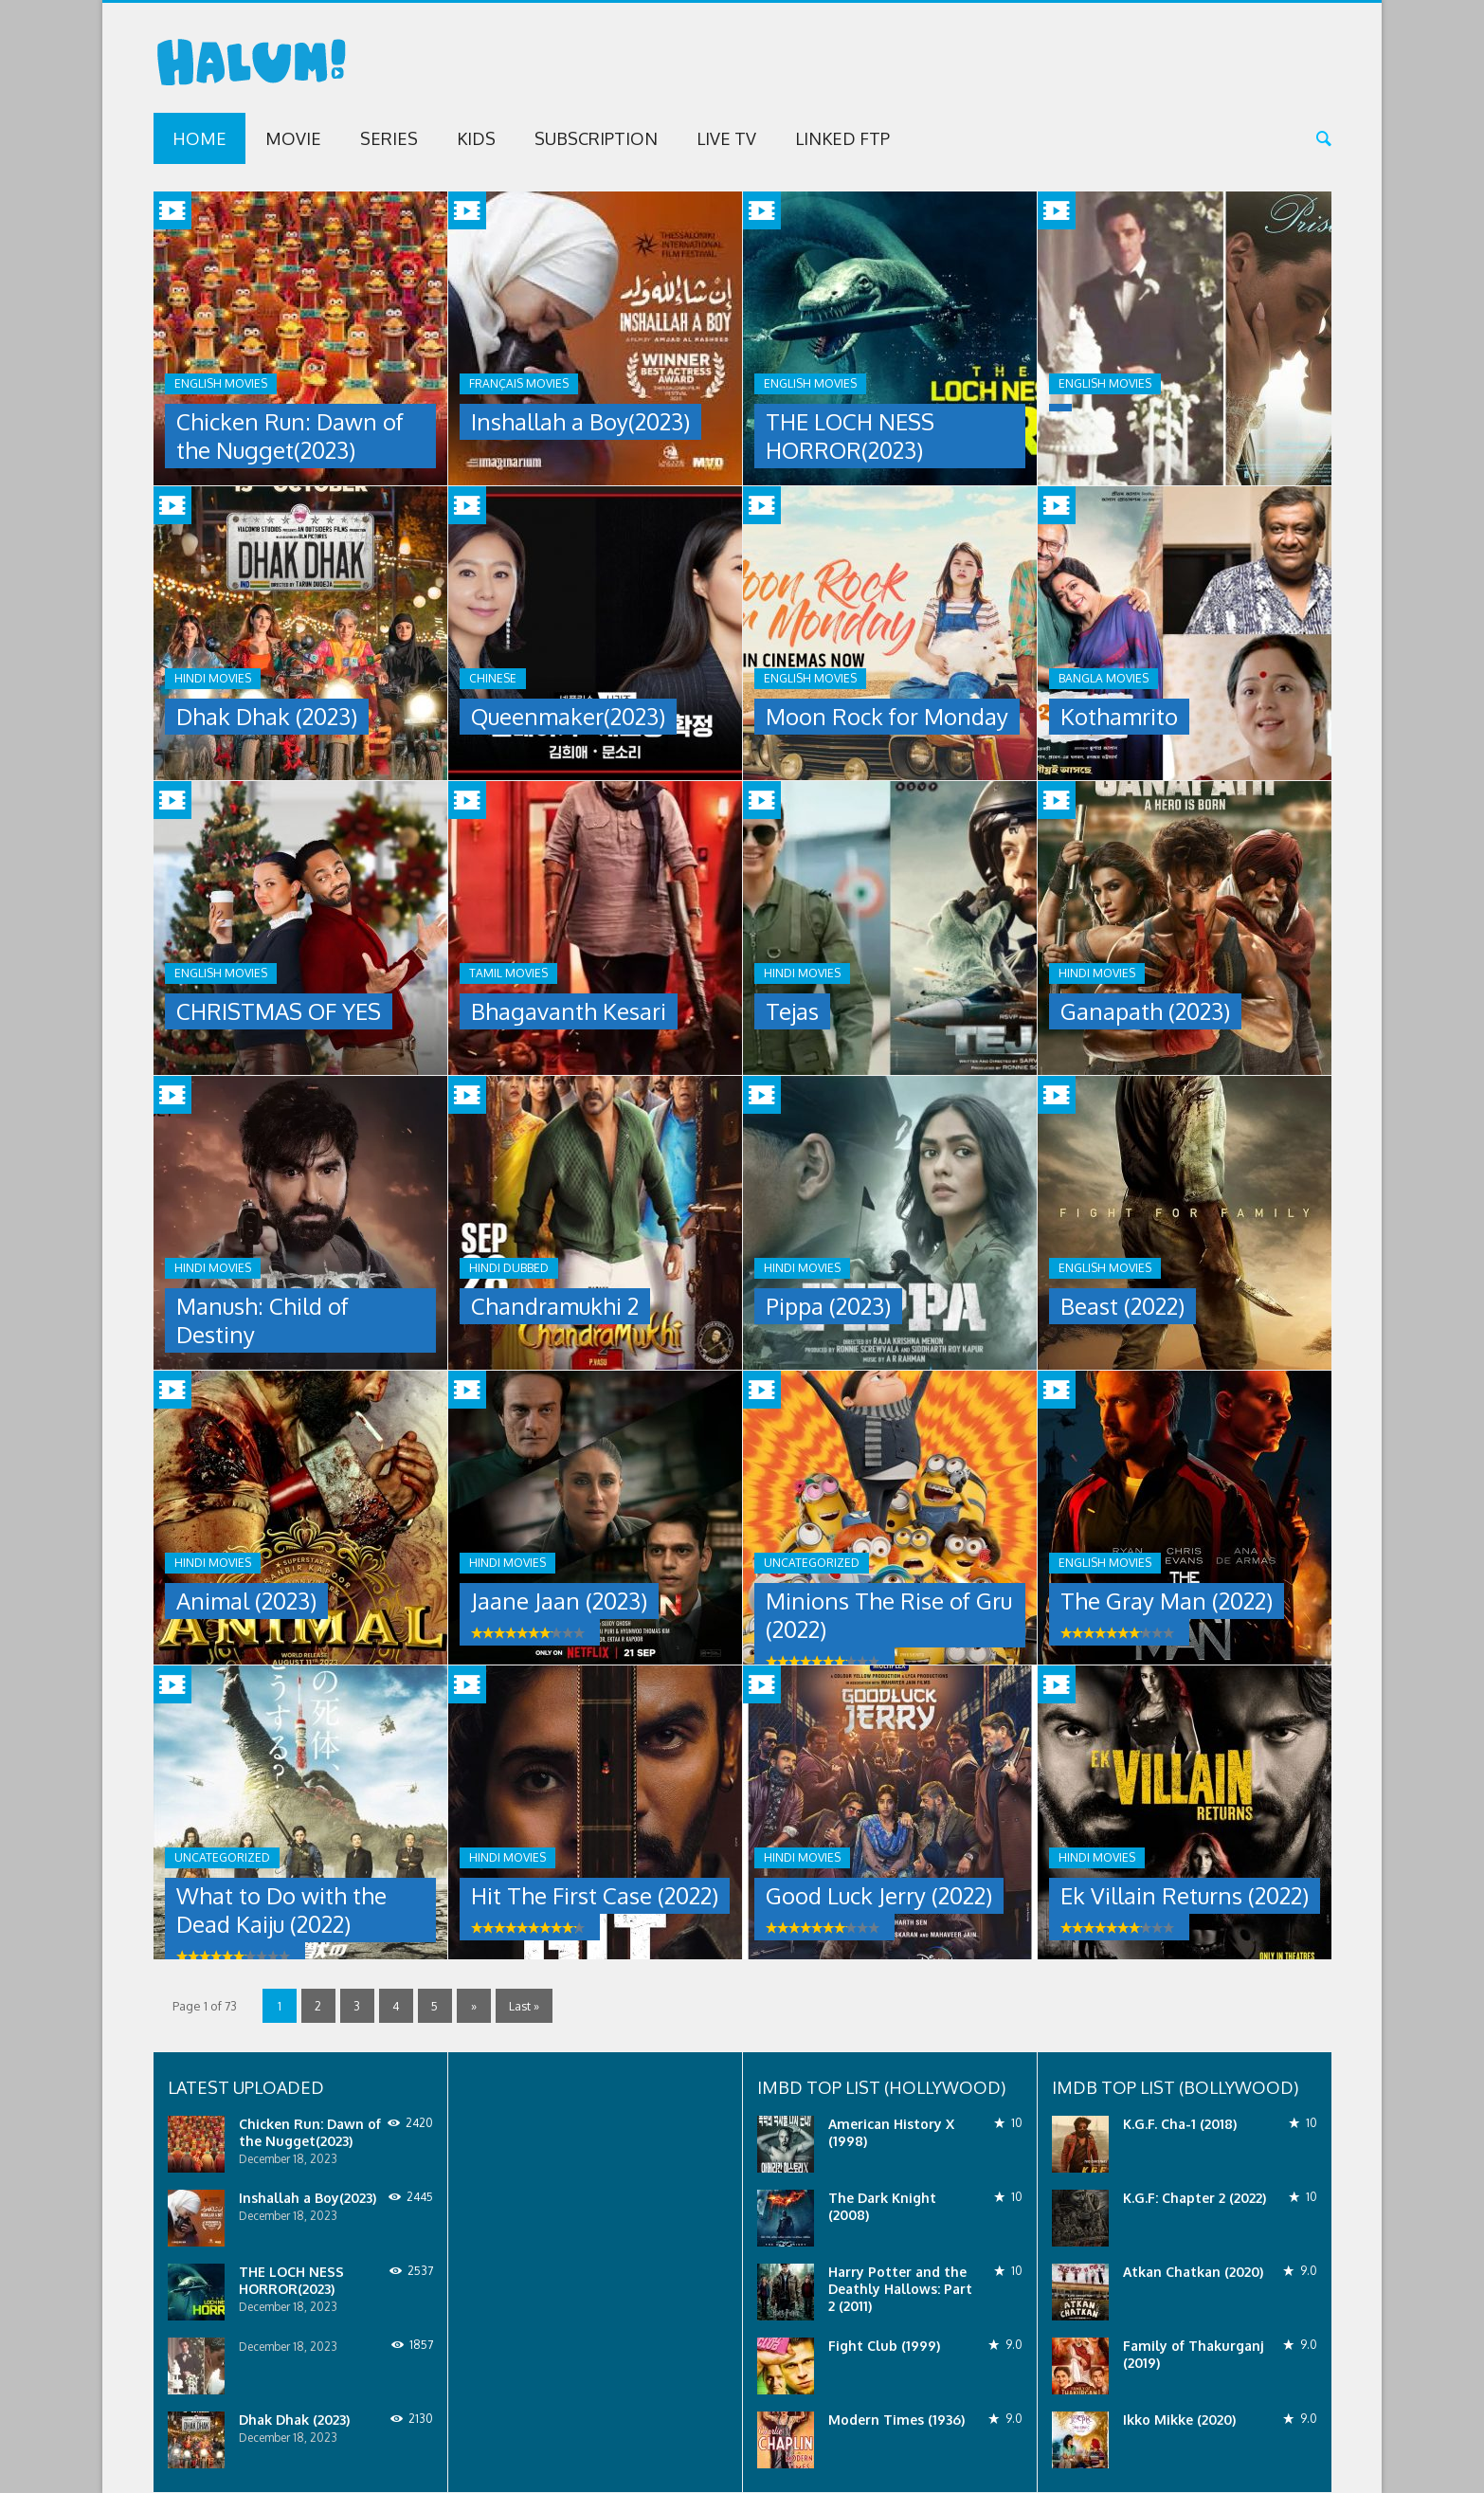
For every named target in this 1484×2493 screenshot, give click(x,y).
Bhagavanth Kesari (568, 1011)
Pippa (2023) (828, 1305)
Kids (476, 138)
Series (389, 138)
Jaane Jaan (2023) (559, 1600)
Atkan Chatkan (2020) (1193, 2272)
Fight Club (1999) (884, 2346)
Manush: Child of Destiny (262, 1320)
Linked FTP (842, 138)
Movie (293, 138)
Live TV (726, 138)
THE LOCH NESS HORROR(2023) (850, 435)
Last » (524, 2005)
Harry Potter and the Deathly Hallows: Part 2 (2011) (900, 2289)
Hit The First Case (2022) (594, 1895)
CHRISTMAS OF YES (278, 1011)
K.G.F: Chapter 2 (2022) (1194, 2198)
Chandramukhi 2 (555, 1305)
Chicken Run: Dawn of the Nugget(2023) (290, 435)
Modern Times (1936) (896, 2419)
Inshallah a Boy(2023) (580, 421)
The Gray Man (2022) (1166, 1600)
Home (199, 138)
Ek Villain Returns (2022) (1184, 1895)
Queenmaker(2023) (568, 716)
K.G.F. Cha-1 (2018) (1180, 2124)
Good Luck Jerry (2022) (879, 1895)
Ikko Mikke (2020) (1179, 2419)
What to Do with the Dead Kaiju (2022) (281, 1909)
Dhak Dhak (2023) (266, 716)
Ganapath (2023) (1145, 1011)
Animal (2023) (246, 1600)
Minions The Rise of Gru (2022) (889, 1615)
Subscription (596, 138)
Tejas (792, 1011)
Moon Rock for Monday (887, 716)
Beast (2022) (1122, 1305)
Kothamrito (1119, 716)
